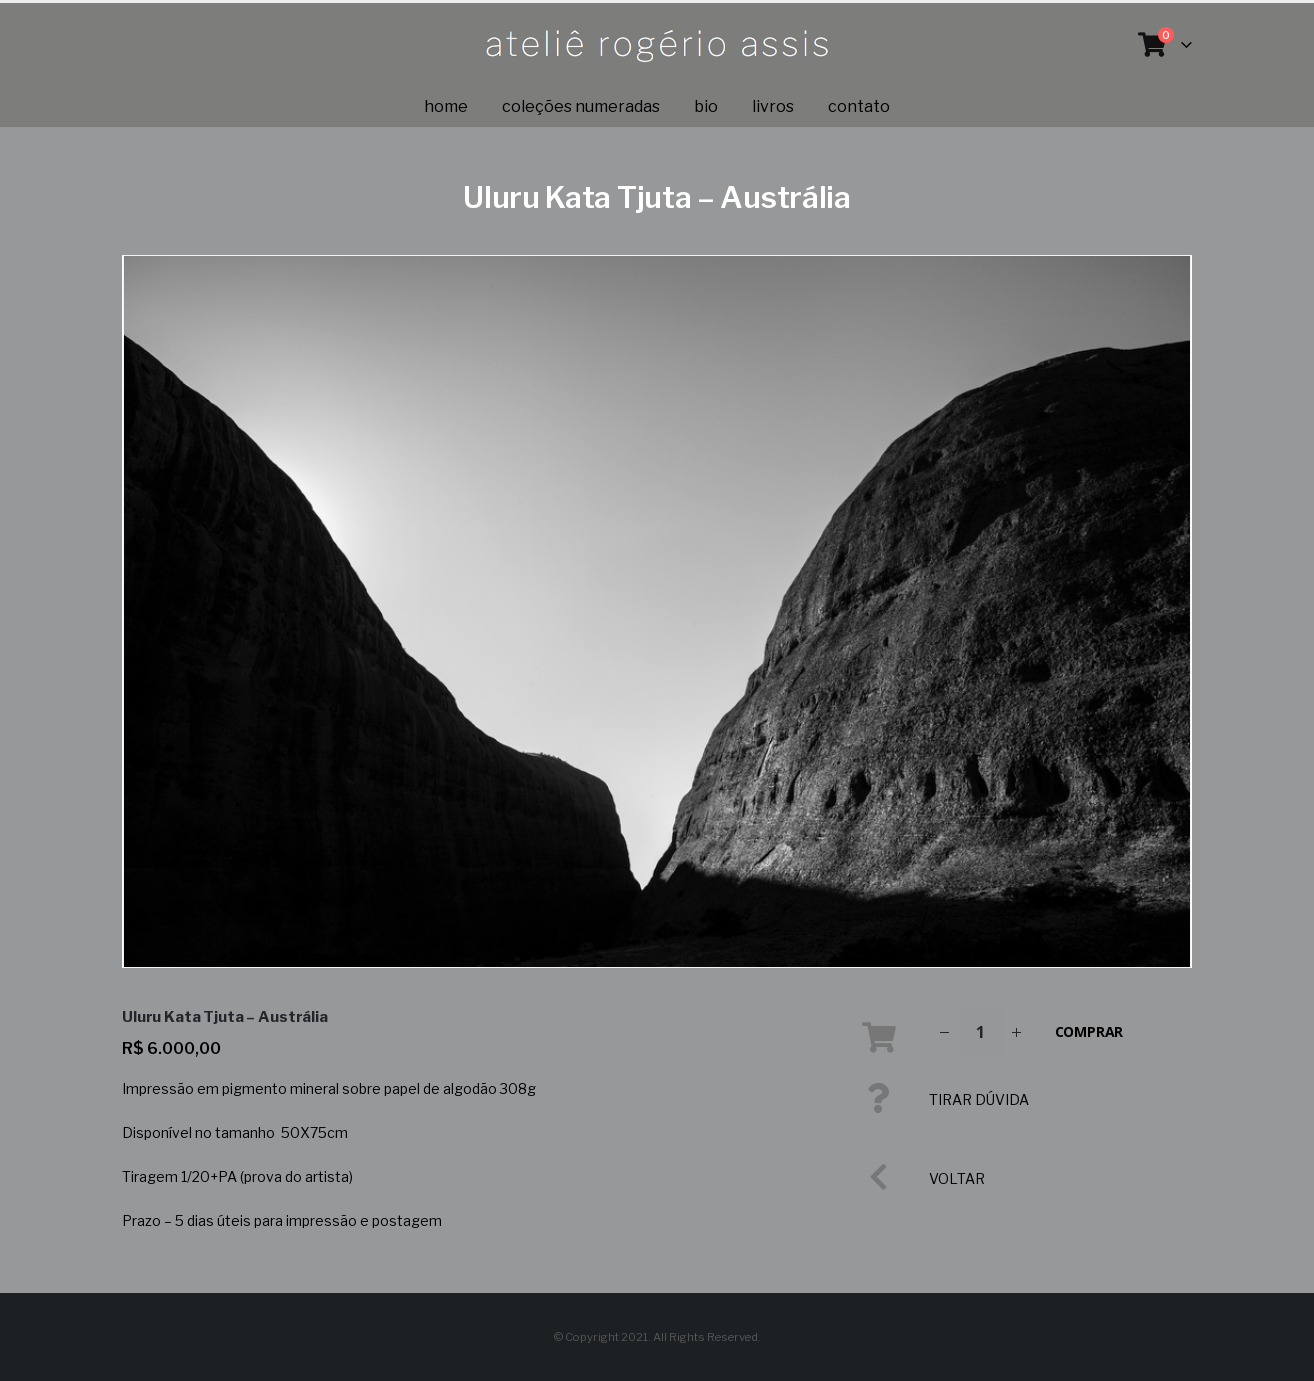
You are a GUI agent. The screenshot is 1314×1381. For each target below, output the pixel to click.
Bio (706, 106)
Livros (773, 106)
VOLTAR (957, 1178)
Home (446, 106)
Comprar (1089, 1031)
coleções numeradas (581, 106)
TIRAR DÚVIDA (979, 1099)
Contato (859, 106)
